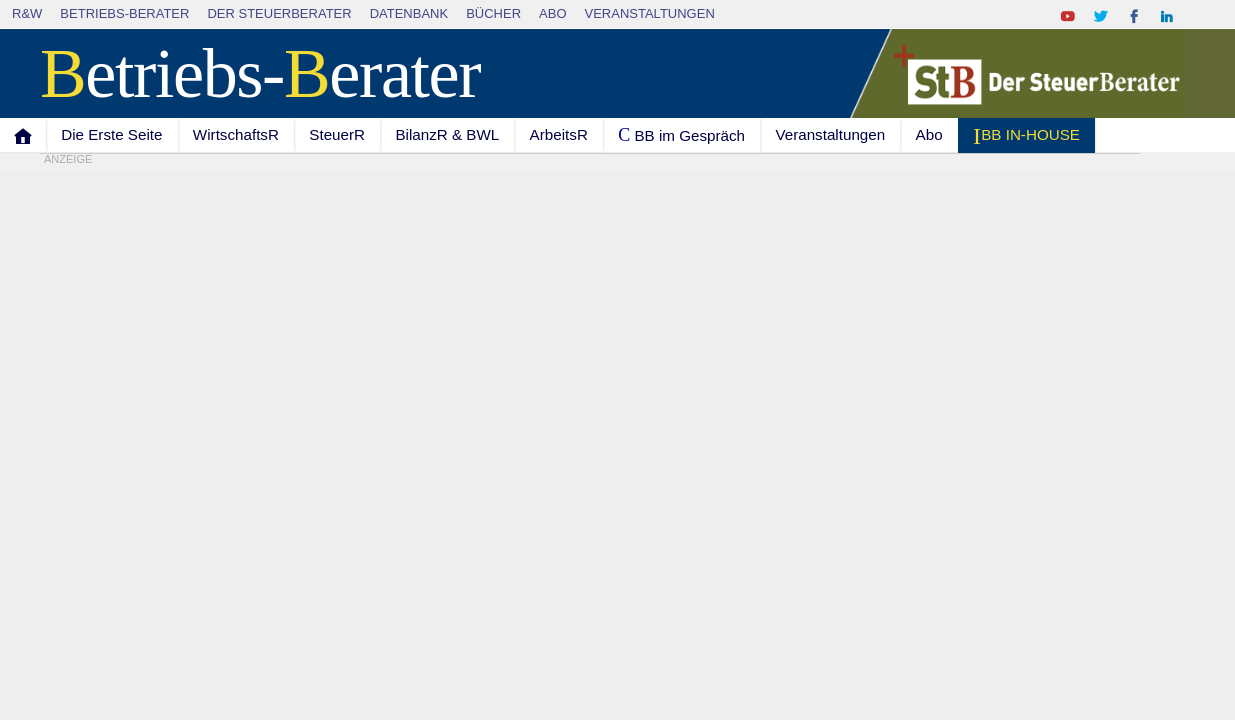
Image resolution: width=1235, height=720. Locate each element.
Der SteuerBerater (279, 13)
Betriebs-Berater (124, 13)
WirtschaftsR (236, 134)
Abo (552, 13)
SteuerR (337, 134)
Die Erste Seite (111, 134)
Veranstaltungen (650, 13)
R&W (27, 13)
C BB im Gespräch (681, 135)
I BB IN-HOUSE (1026, 136)
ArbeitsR (559, 134)
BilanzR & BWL (447, 134)
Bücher (493, 13)
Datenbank (409, 13)
